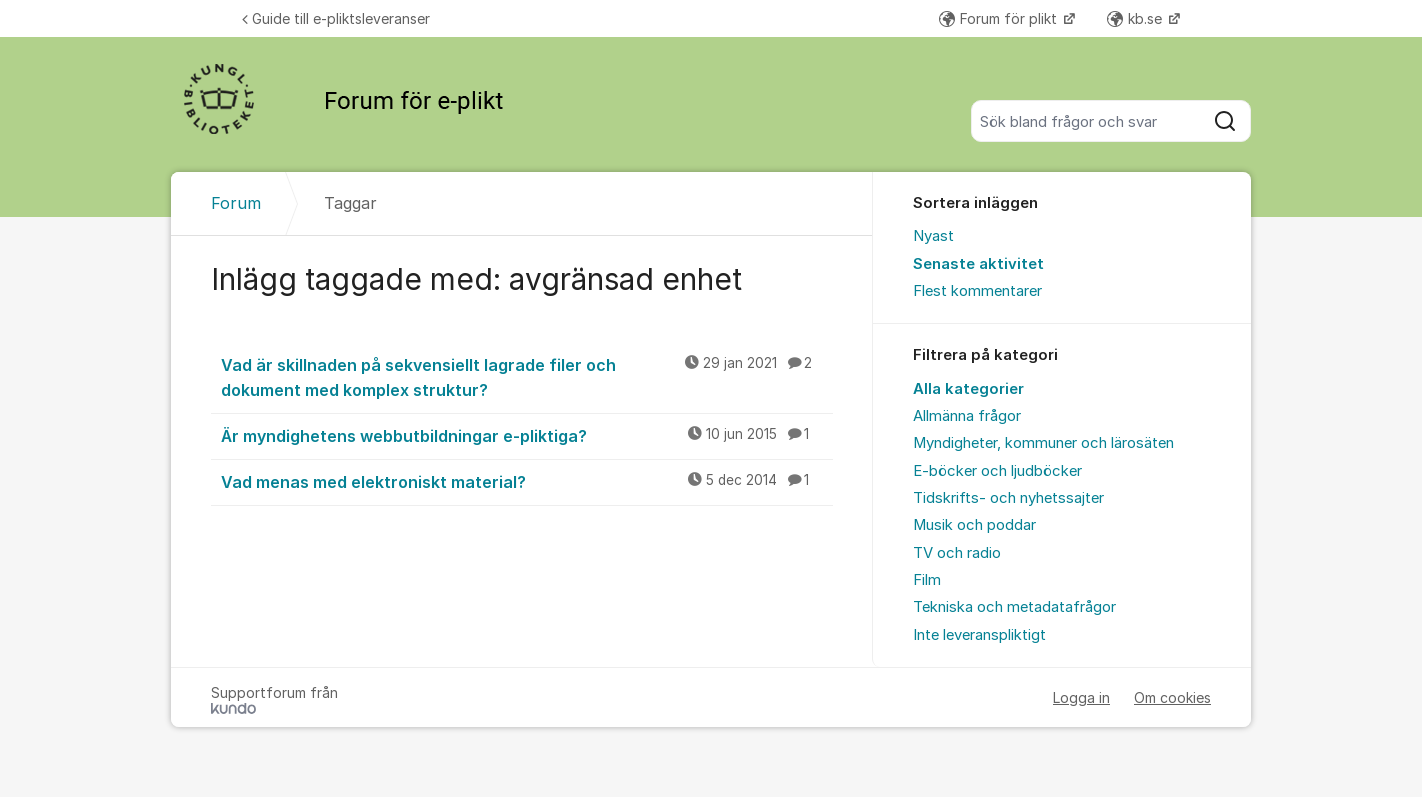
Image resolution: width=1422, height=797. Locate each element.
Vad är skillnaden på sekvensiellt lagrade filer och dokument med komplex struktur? (527, 376)
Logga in (1081, 697)
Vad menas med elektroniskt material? (527, 481)
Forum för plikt (1000, 18)
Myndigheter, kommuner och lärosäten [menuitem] (1043, 443)
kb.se (1136, 18)
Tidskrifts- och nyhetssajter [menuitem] (1008, 498)
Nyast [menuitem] (933, 236)
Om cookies (1172, 697)
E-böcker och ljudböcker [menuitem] (997, 471)
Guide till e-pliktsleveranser (336, 18)
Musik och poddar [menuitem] (974, 525)
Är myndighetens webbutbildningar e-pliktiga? (527, 435)
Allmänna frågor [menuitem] (967, 416)
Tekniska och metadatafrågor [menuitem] (1014, 607)
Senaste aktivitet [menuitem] (978, 264)
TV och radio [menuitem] (957, 553)
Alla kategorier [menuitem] (968, 389)
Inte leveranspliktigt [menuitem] (979, 635)
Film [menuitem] (927, 580)
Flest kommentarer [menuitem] (977, 291)
